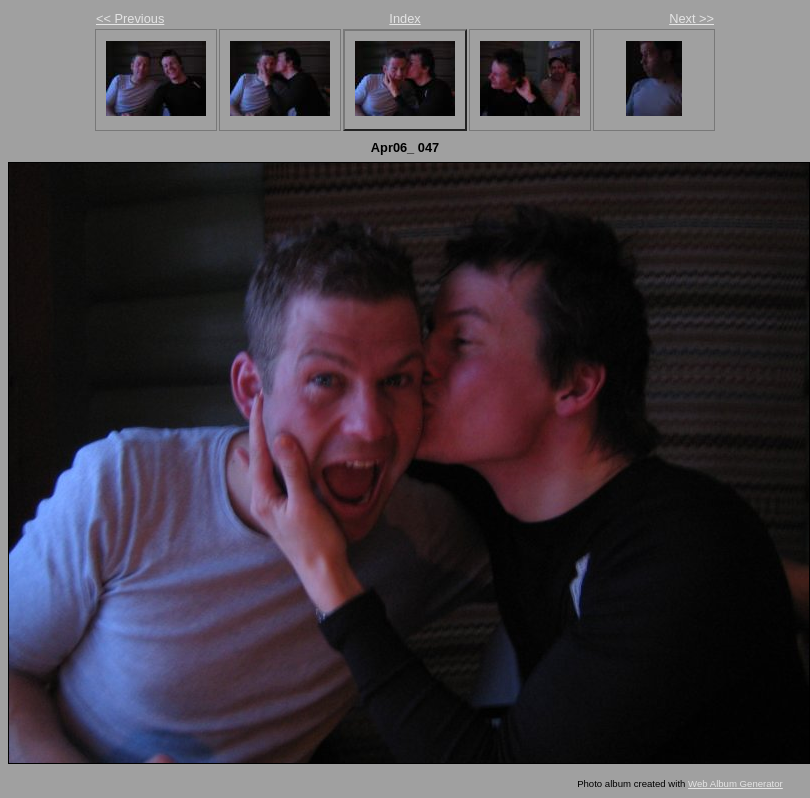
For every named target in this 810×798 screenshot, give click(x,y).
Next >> (691, 18)
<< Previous (130, 18)
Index (404, 18)
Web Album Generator (735, 783)
